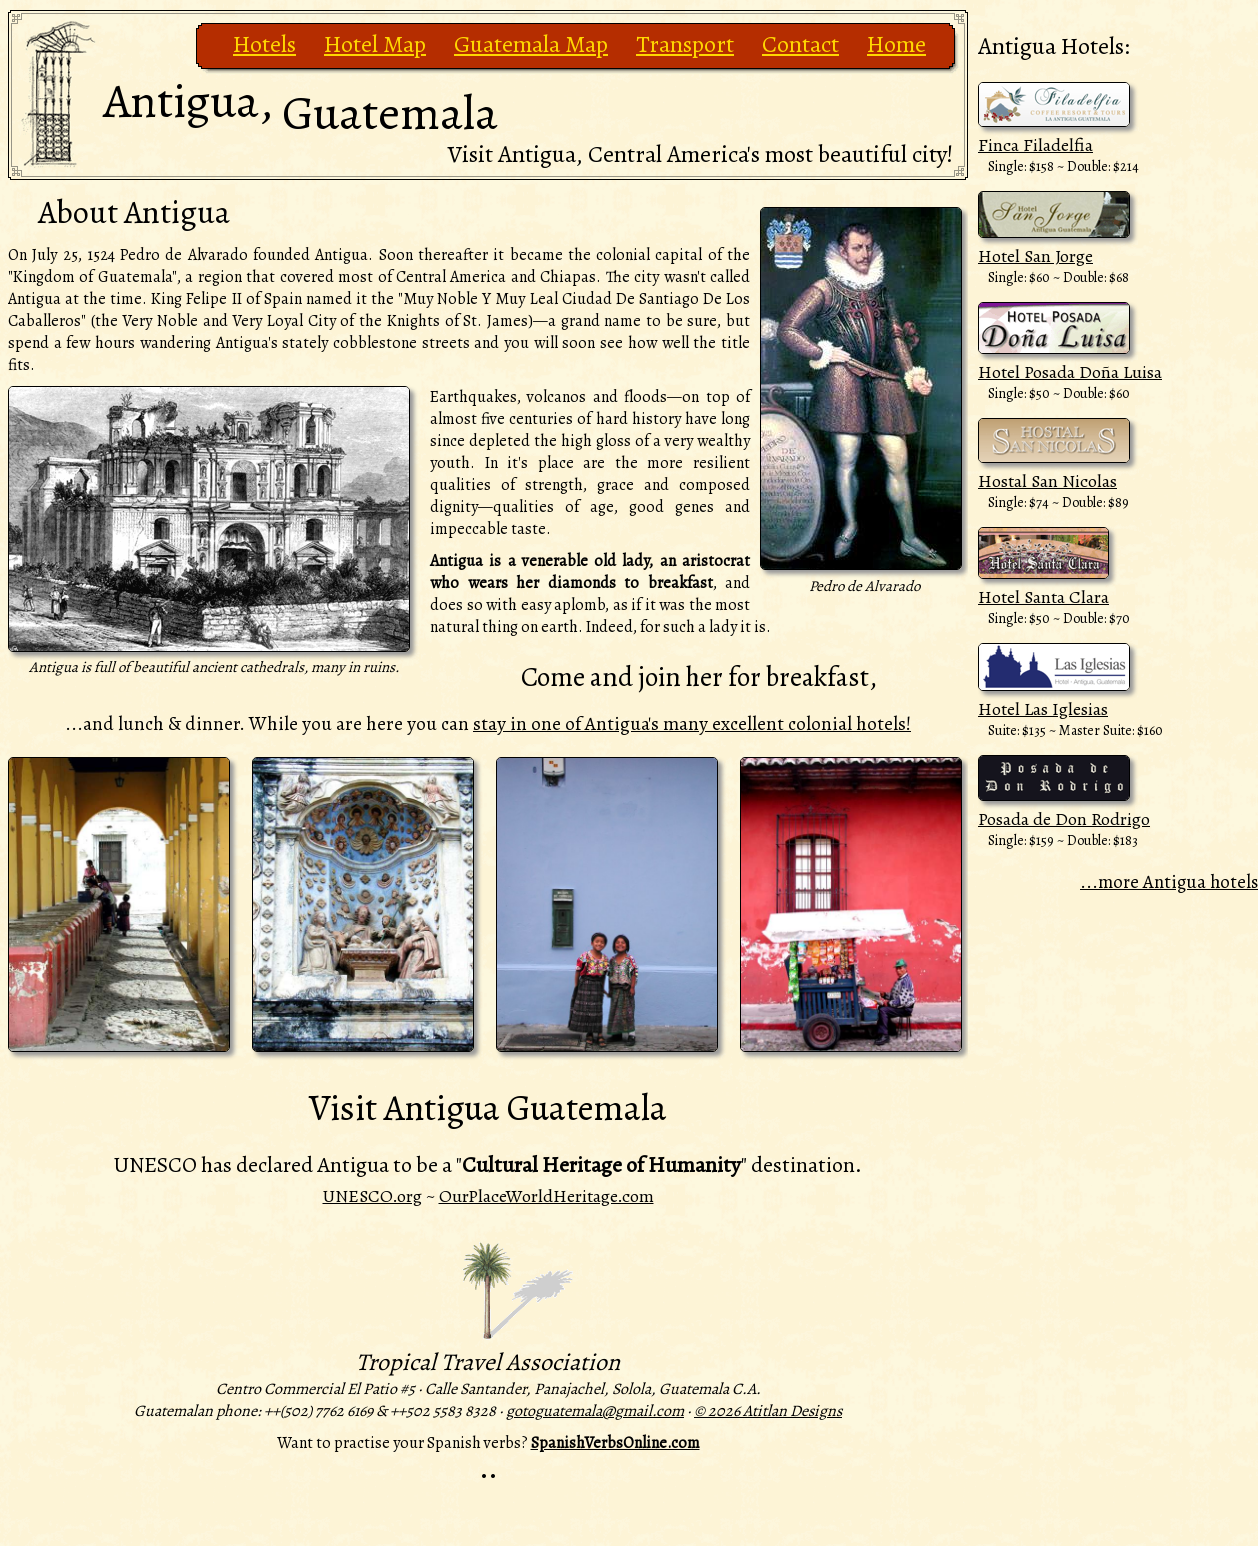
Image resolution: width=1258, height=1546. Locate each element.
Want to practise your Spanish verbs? (402, 1443)
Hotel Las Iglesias (1043, 709)
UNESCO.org (372, 1196)
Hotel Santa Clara (1043, 597)
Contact (800, 44)
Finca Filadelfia (1035, 145)
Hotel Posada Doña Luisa (1070, 372)
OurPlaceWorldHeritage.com (546, 1196)
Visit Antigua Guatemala (488, 1107)
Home (896, 44)
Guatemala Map (531, 44)
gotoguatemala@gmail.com (595, 1411)
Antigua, (300, 107)
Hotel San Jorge (1035, 256)
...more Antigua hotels (1169, 881)
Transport (685, 44)
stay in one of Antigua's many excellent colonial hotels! (692, 723)
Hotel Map (375, 44)
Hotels (264, 44)
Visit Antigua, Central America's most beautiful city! (700, 154)
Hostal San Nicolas (1047, 481)
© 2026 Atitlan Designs (768, 1411)
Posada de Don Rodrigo (1064, 819)
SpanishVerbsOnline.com (615, 1443)
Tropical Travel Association (488, 1362)
